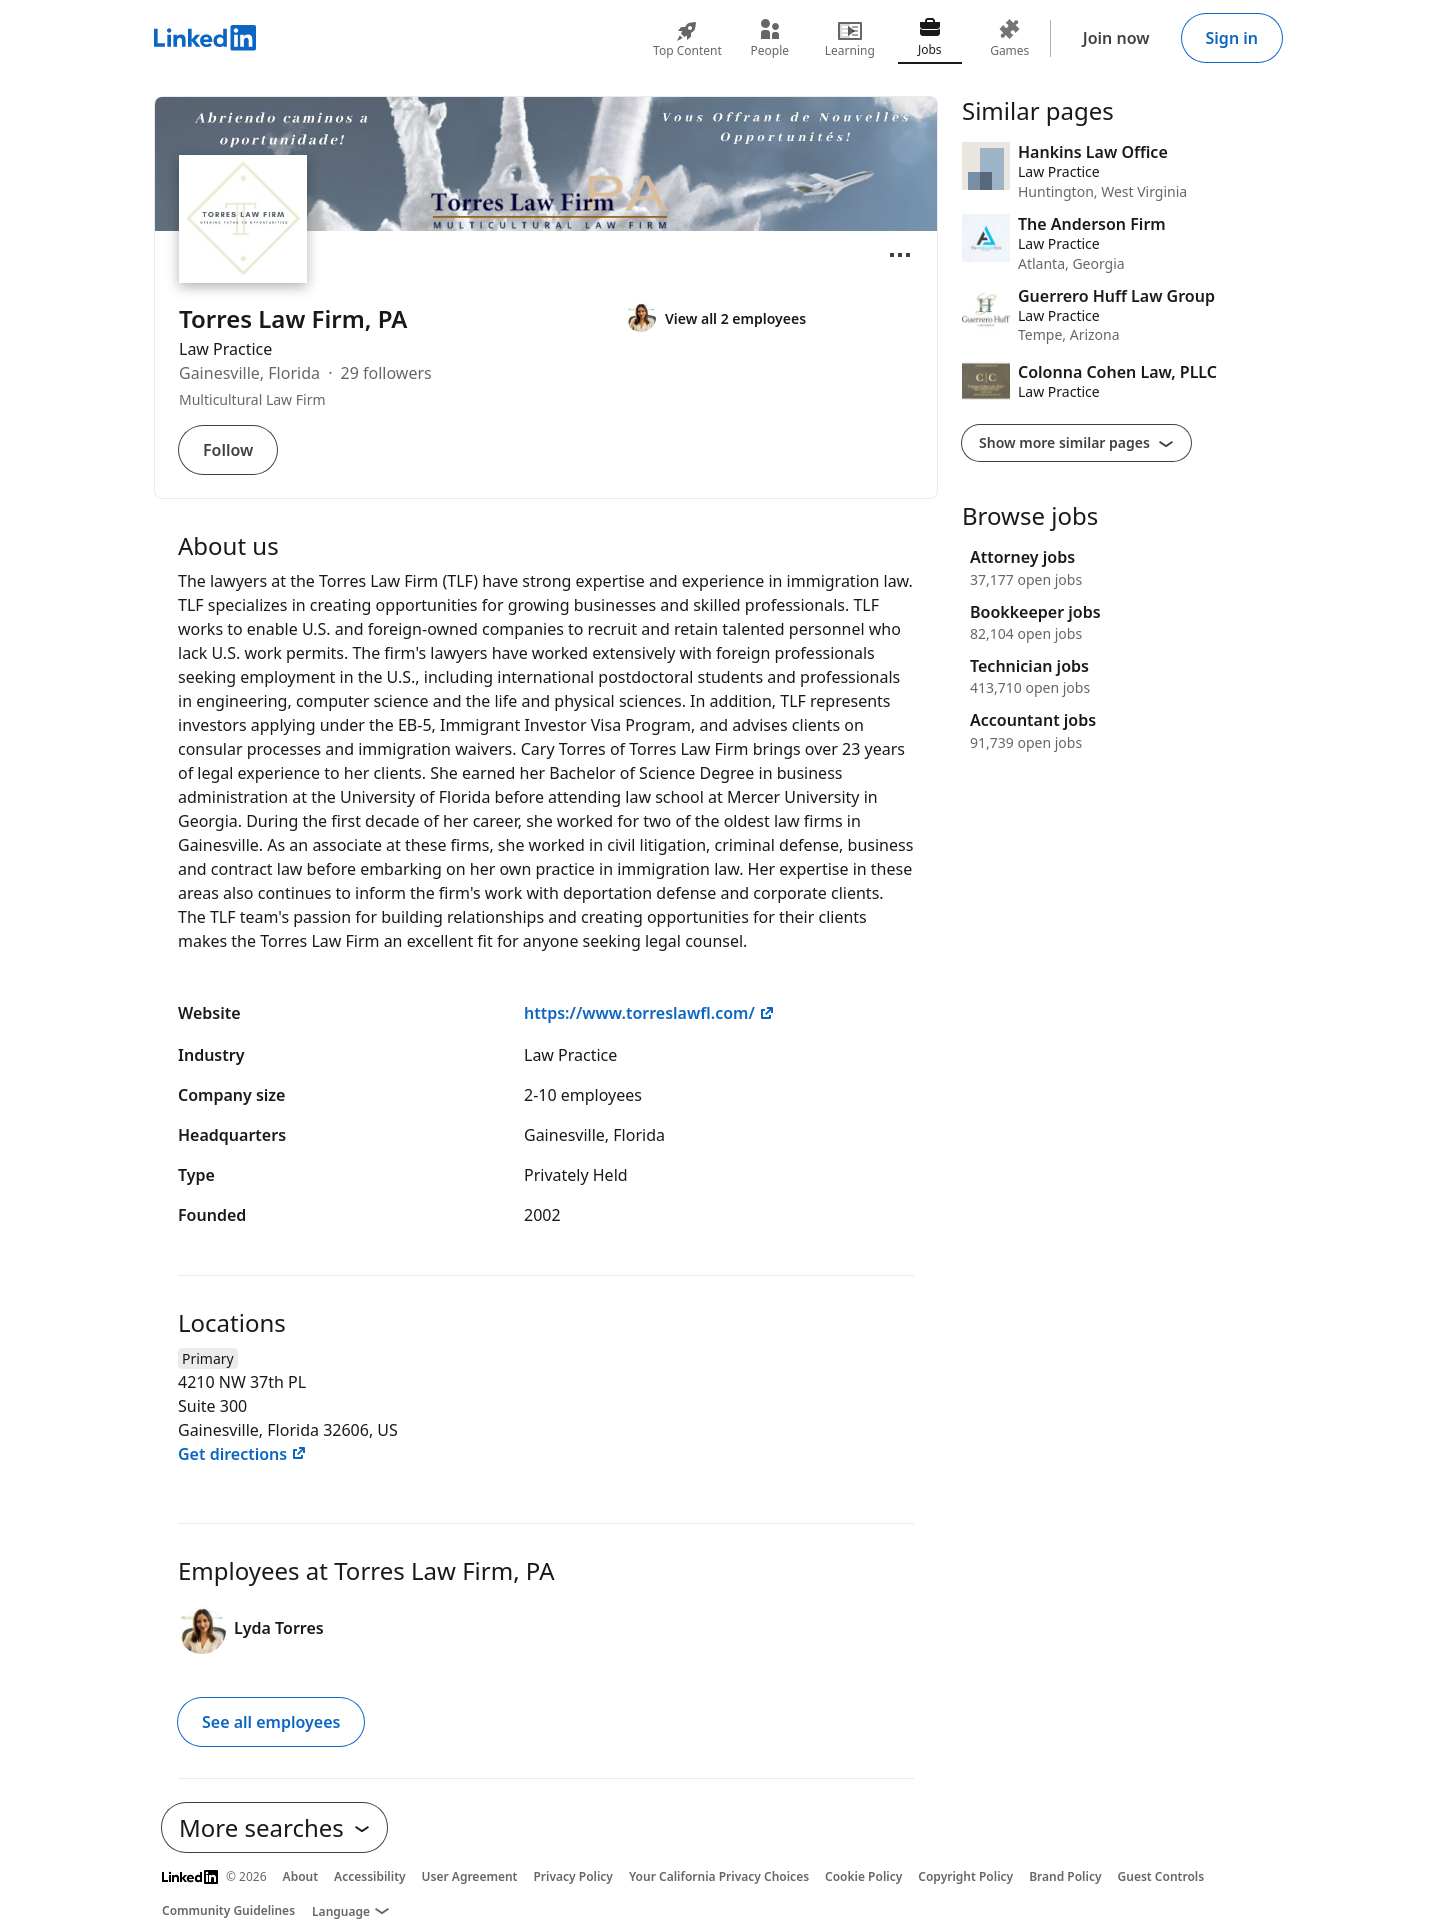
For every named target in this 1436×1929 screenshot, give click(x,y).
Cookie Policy (863, 1876)
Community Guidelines (228, 1910)
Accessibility (370, 1876)
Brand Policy (1065, 1876)
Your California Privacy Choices (719, 1876)
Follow (228, 450)
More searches (274, 1827)
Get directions (242, 1454)
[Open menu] (900, 255)
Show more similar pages (1076, 442)
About (301, 1876)
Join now (1116, 38)
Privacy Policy (572, 1876)
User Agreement (470, 1876)
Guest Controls (1161, 1876)
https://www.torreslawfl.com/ (649, 1013)
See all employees (271, 1722)
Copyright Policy (965, 1876)
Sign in (1232, 38)
